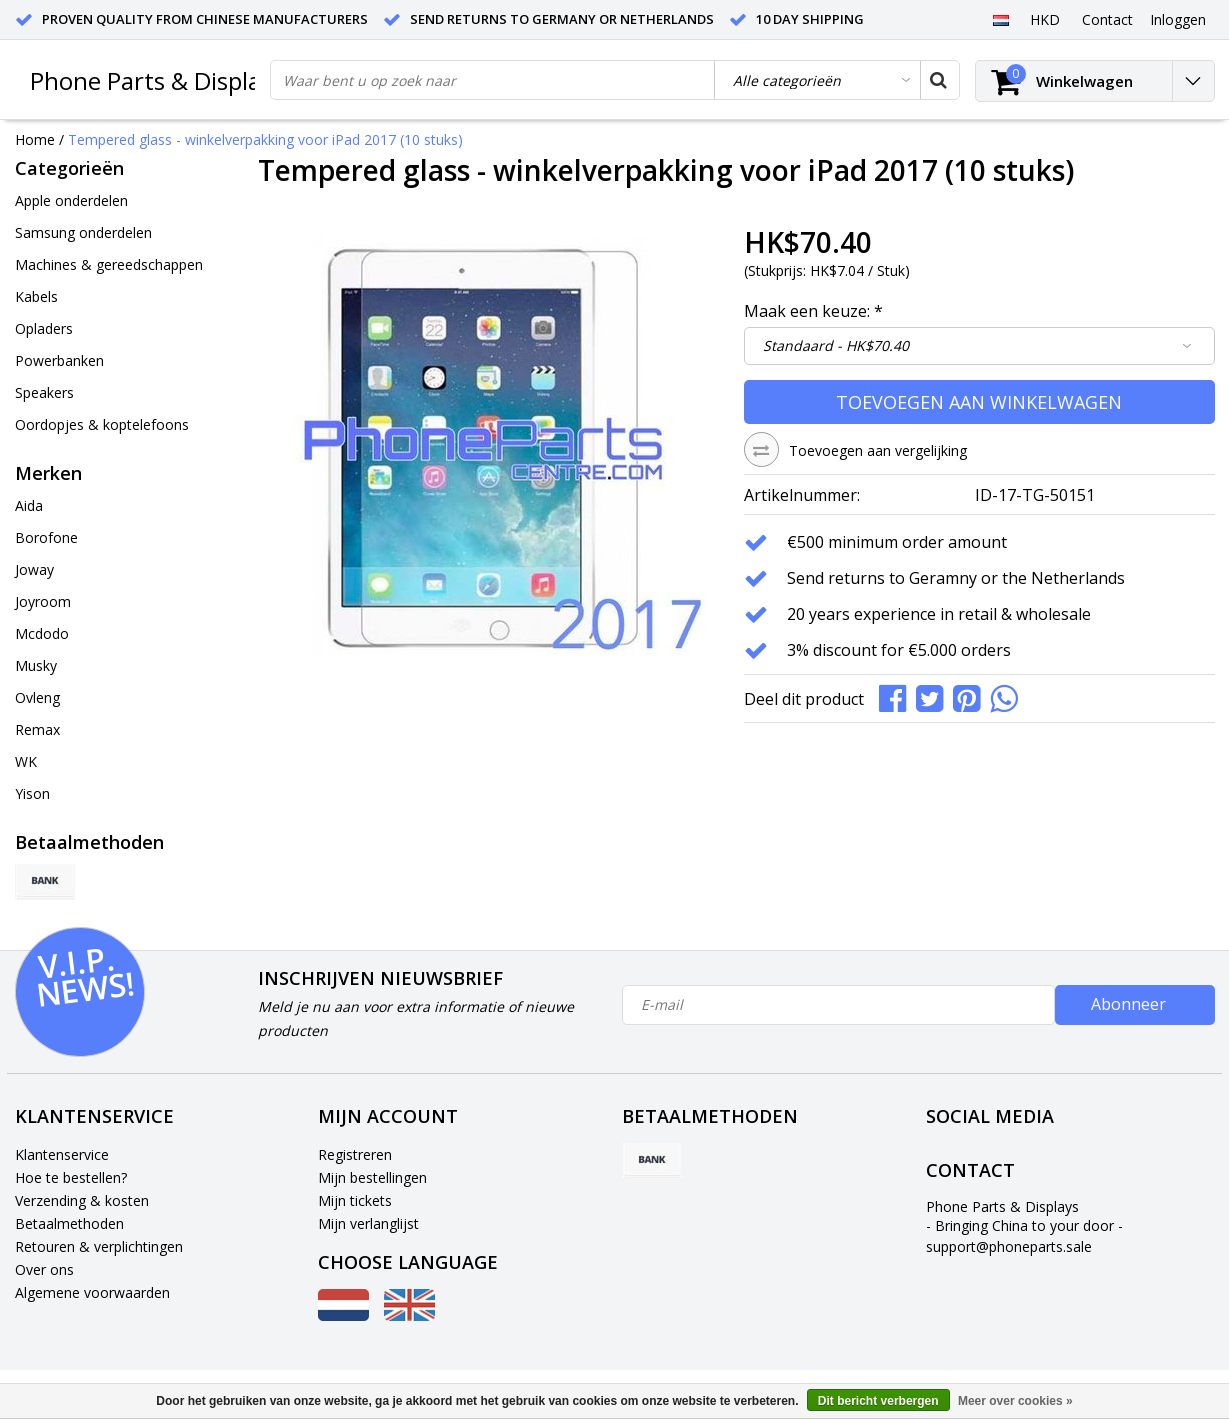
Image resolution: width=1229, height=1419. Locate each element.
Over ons (44, 1269)
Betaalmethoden (69, 1223)
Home (35, 139)
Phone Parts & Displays (157, 80)
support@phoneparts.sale (1009, 1246)
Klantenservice (62, 1154)
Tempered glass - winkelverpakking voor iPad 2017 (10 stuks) (265, 139)
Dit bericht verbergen (878, 1401)
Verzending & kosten (82, 1200)
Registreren (355, 1154)
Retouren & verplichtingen (99, 1246)
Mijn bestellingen (372, 1177)
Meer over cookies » (1015, 1401)
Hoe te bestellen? (71, 1177)
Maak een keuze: (813, 311)
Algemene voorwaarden (92, 1292)
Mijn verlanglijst (368, 1223)
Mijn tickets (355, 1200)
